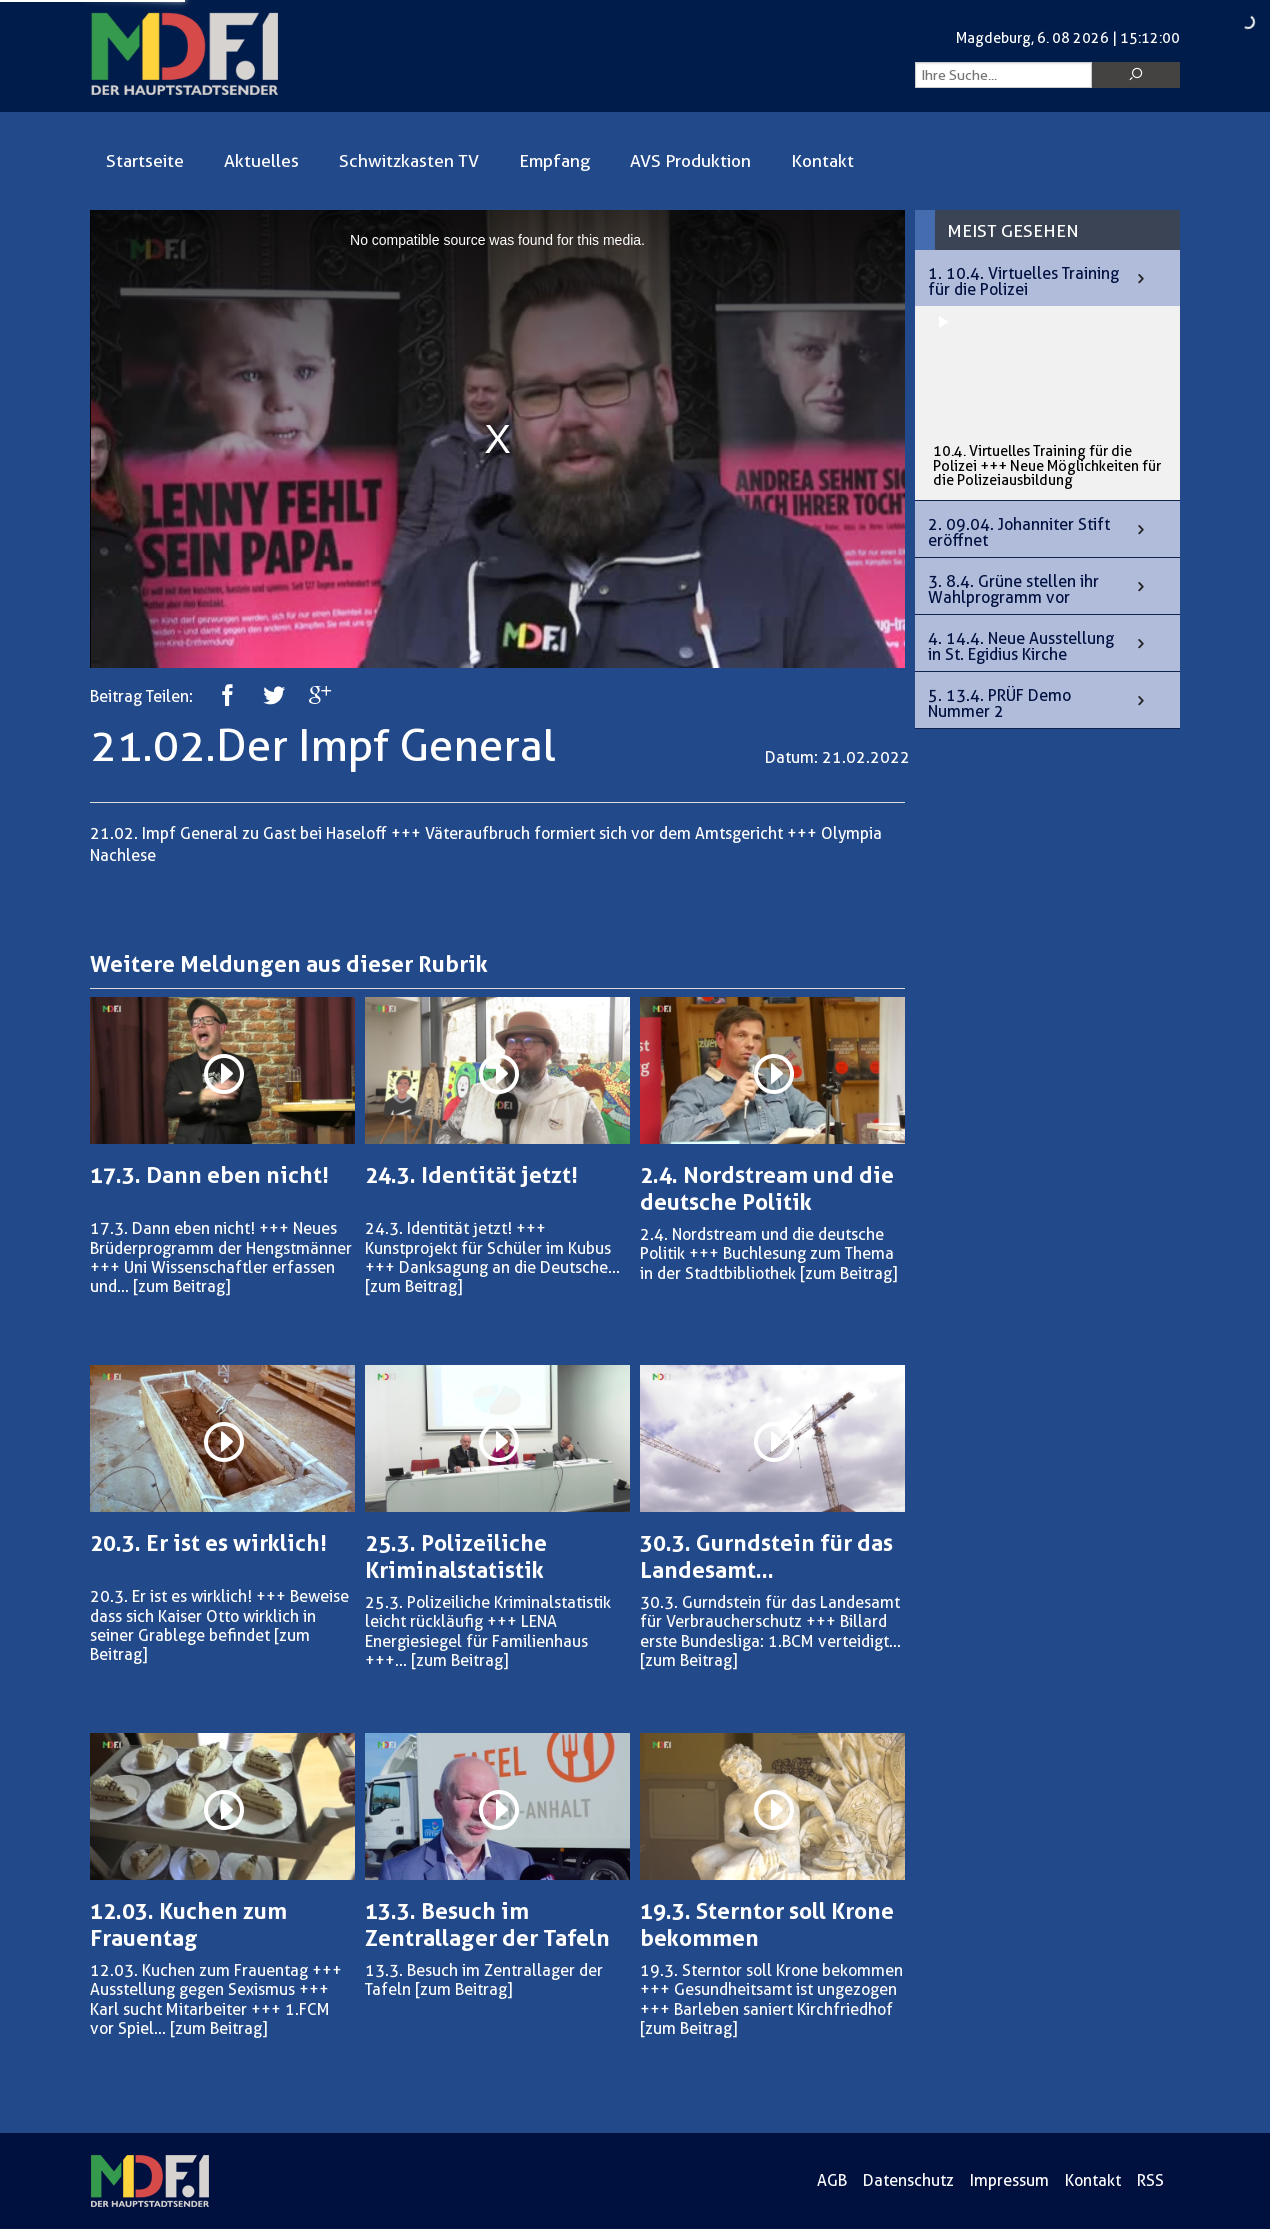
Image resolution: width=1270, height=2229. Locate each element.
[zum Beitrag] (181, 1286)
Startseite (145, 161)
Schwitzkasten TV (409, 161)
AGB (832, 2180)
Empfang (554, 161)
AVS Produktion (690, 161)
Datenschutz (908, 2180)
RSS (1150, 2180)
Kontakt (822, 161)
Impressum (1009, 2180)
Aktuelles (261, 161)
